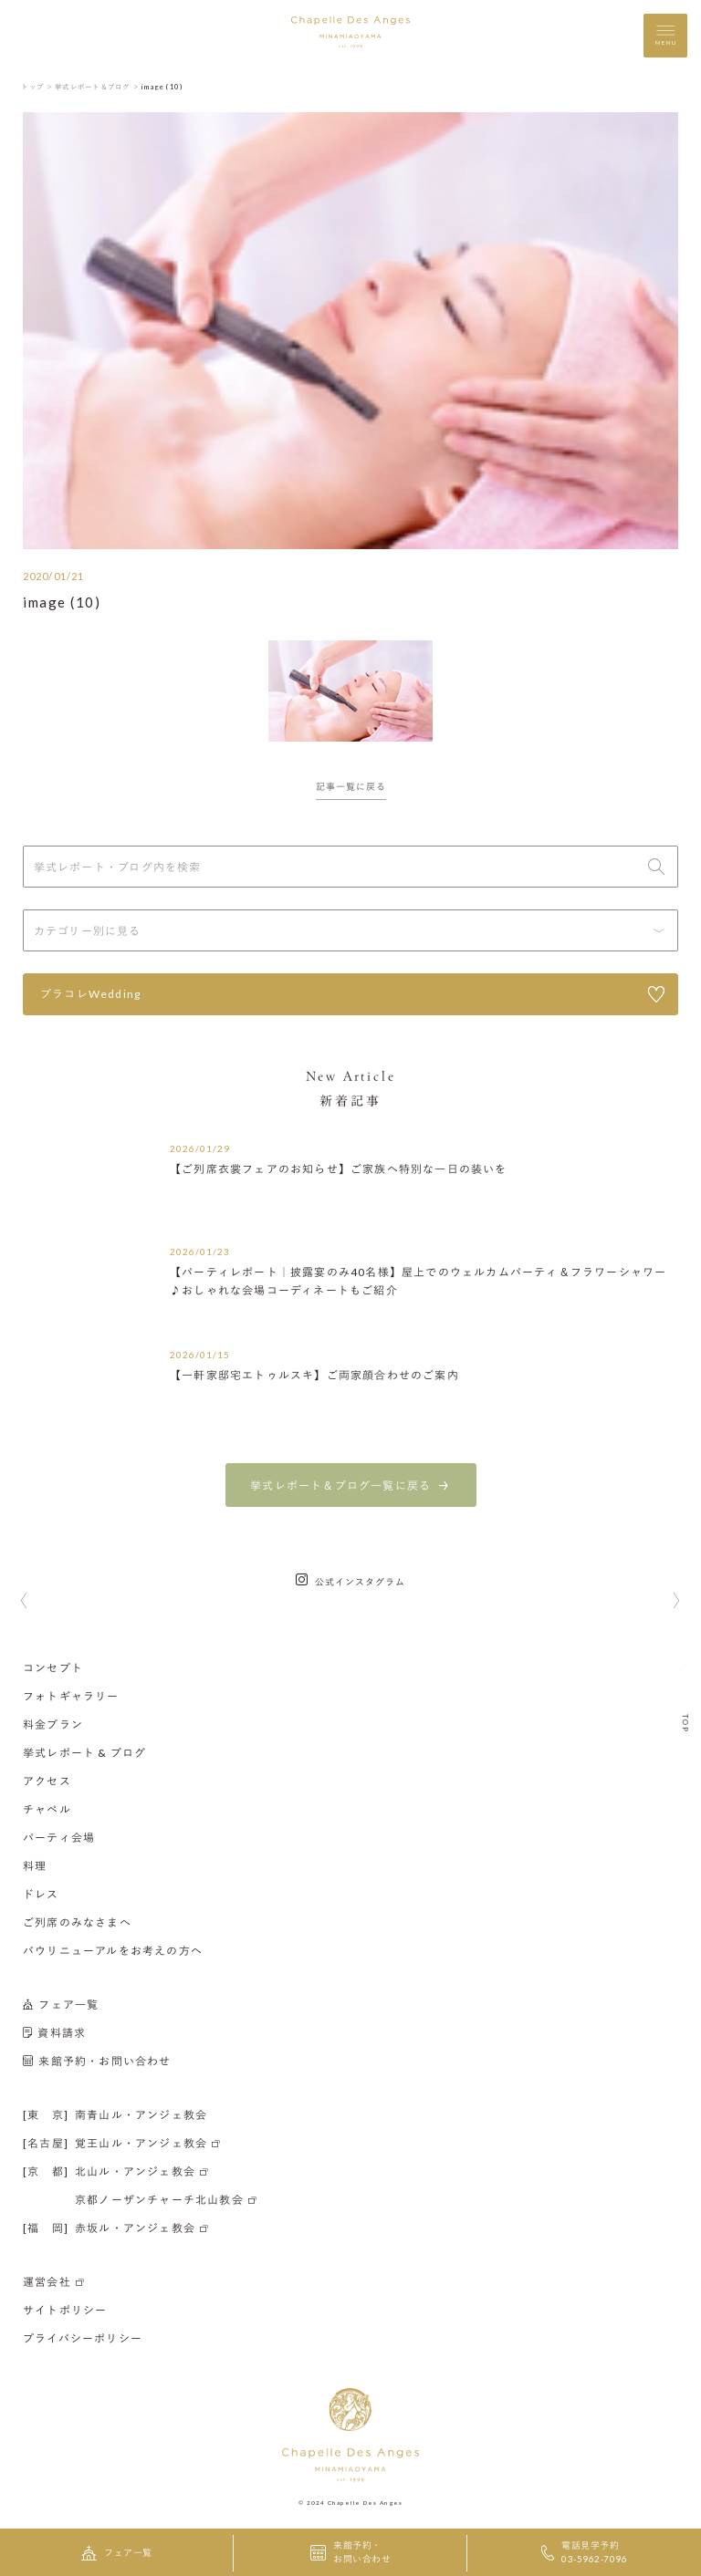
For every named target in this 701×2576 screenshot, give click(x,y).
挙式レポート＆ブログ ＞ (97, 86)
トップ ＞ (37, 86)
